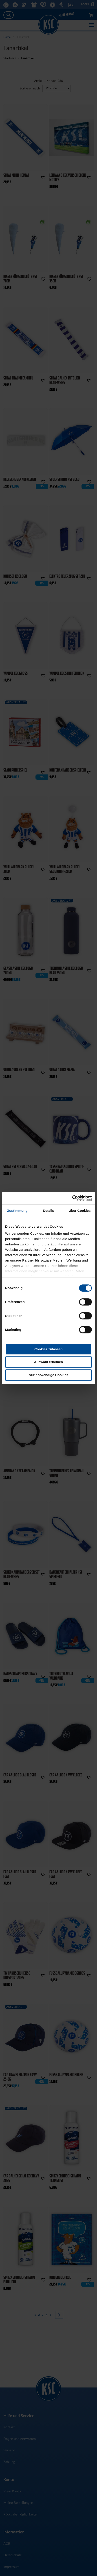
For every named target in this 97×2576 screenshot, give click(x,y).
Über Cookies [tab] (80, 1210)
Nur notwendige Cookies (48, 1375)
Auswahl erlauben (48, 1362)
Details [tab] (48, 1210)
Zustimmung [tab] (17, 1210)
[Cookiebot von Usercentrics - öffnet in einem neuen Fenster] (72, 1198)
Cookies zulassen (48, 1349)
